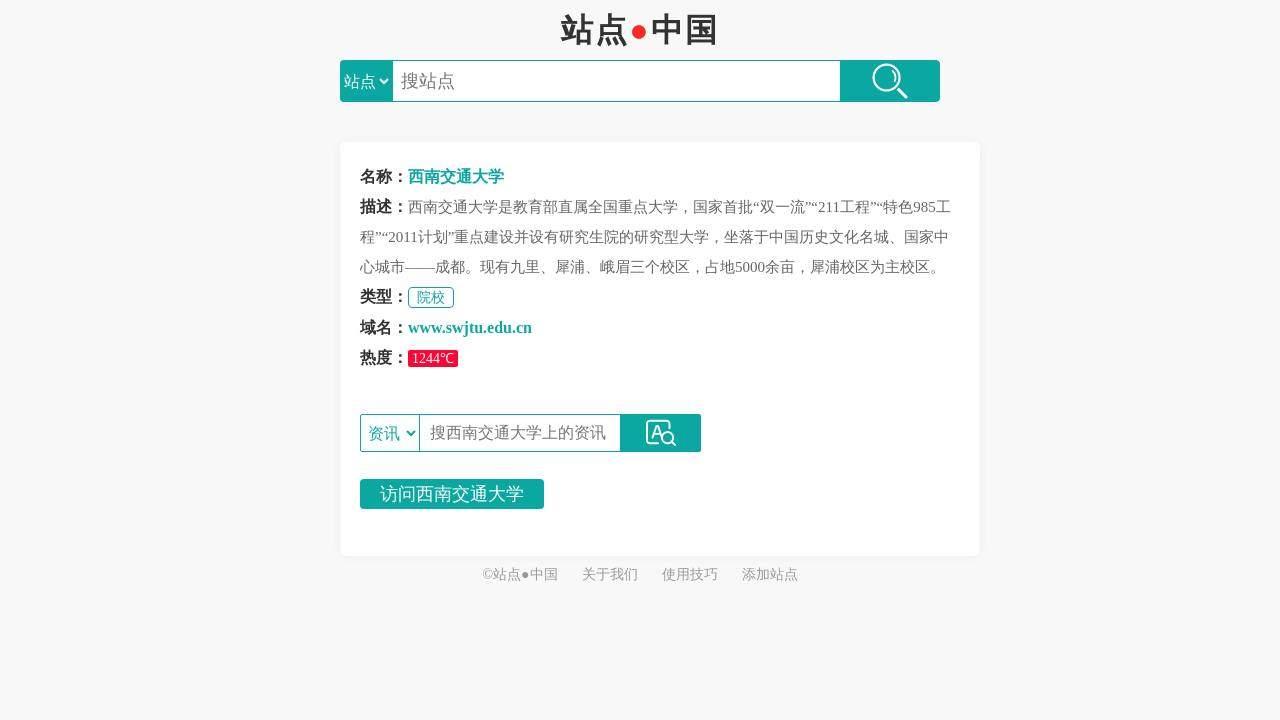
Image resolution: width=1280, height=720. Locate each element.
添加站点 (770, 574)
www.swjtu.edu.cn (470, 327)
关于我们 (610, 574)
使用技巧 (690, 574)
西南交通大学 (456, 176)
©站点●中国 (519, 574)
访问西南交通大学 (452, 494)
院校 (431, 297)
